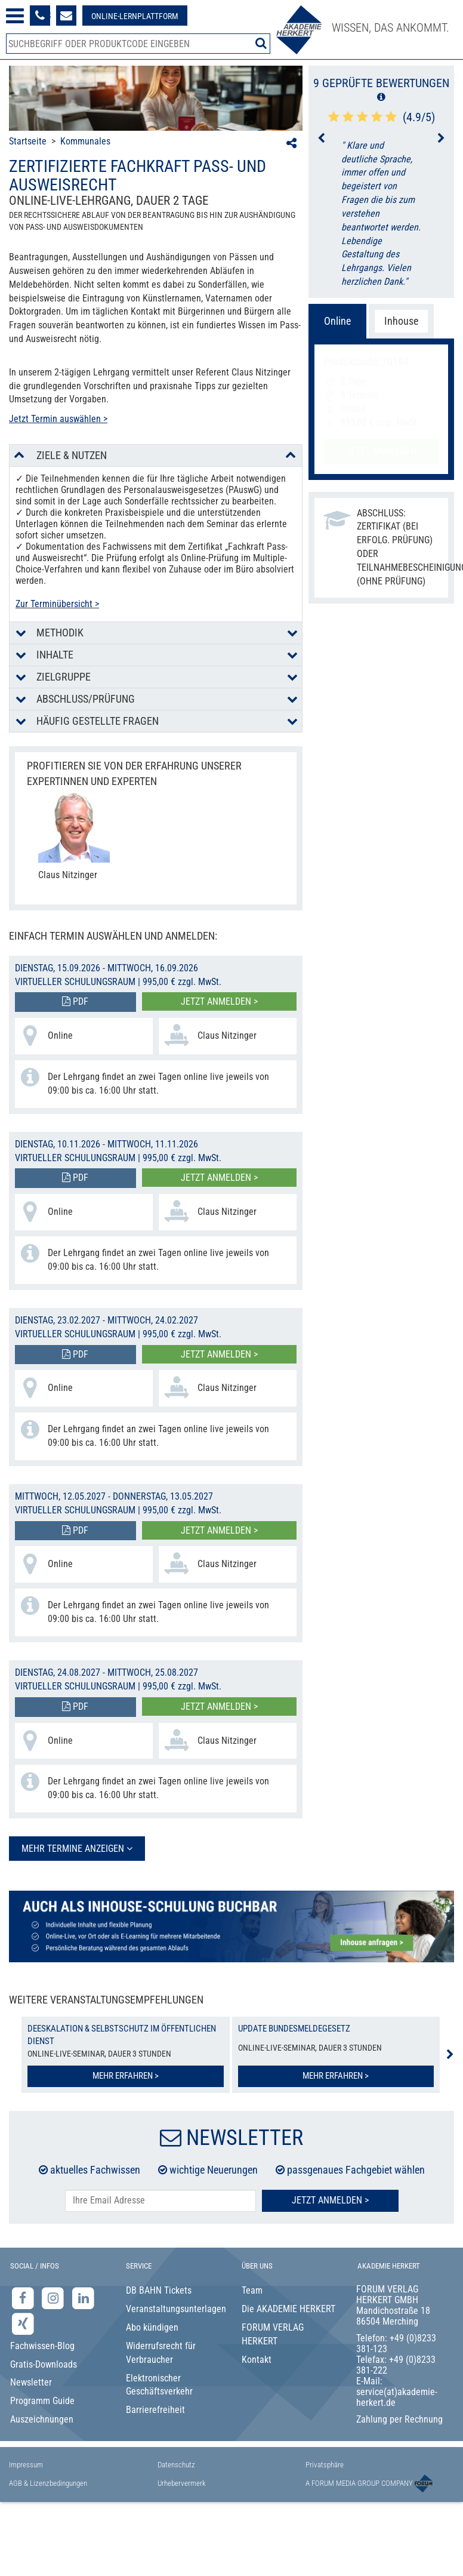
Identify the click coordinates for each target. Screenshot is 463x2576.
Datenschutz (176, 2464)
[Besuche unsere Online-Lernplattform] (134, 15)
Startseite (28, 141)
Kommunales (85, 141)
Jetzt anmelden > (219, 1001)
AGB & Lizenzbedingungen (48, 2483)
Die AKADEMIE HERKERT (288, 2309)
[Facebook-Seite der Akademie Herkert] (24, 2298)
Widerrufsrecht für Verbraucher (161, 2352)
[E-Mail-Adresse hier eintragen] (160, 2201)
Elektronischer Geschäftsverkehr (159, 2385)
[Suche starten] (261, 43)
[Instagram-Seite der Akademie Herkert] (54, 2298)
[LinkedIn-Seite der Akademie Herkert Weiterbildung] (83, 2298)
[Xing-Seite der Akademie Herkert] (23, 2324)
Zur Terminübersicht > (57, 604)
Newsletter (31, 2382)
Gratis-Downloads (43, 2364)
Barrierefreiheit (155, 2409)
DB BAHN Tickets (159, 2290)
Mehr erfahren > (125, 2075)
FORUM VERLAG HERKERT (273, 2334)
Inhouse (401, 321)
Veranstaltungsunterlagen (174, 2309)
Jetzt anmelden (381, 451)
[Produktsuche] (138, 43)
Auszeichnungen (41, 2419)
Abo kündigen (152, 2327)
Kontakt (256, 2359)
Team (252, 2290)
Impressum (26, 2464)
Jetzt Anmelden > (330, 2200)
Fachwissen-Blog (42, 2346)
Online (337, 321)
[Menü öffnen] (15, 15)
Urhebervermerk (182, 2483)
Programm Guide (42, 2400)
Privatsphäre (324, 2464)
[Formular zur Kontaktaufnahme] (66, 15)
